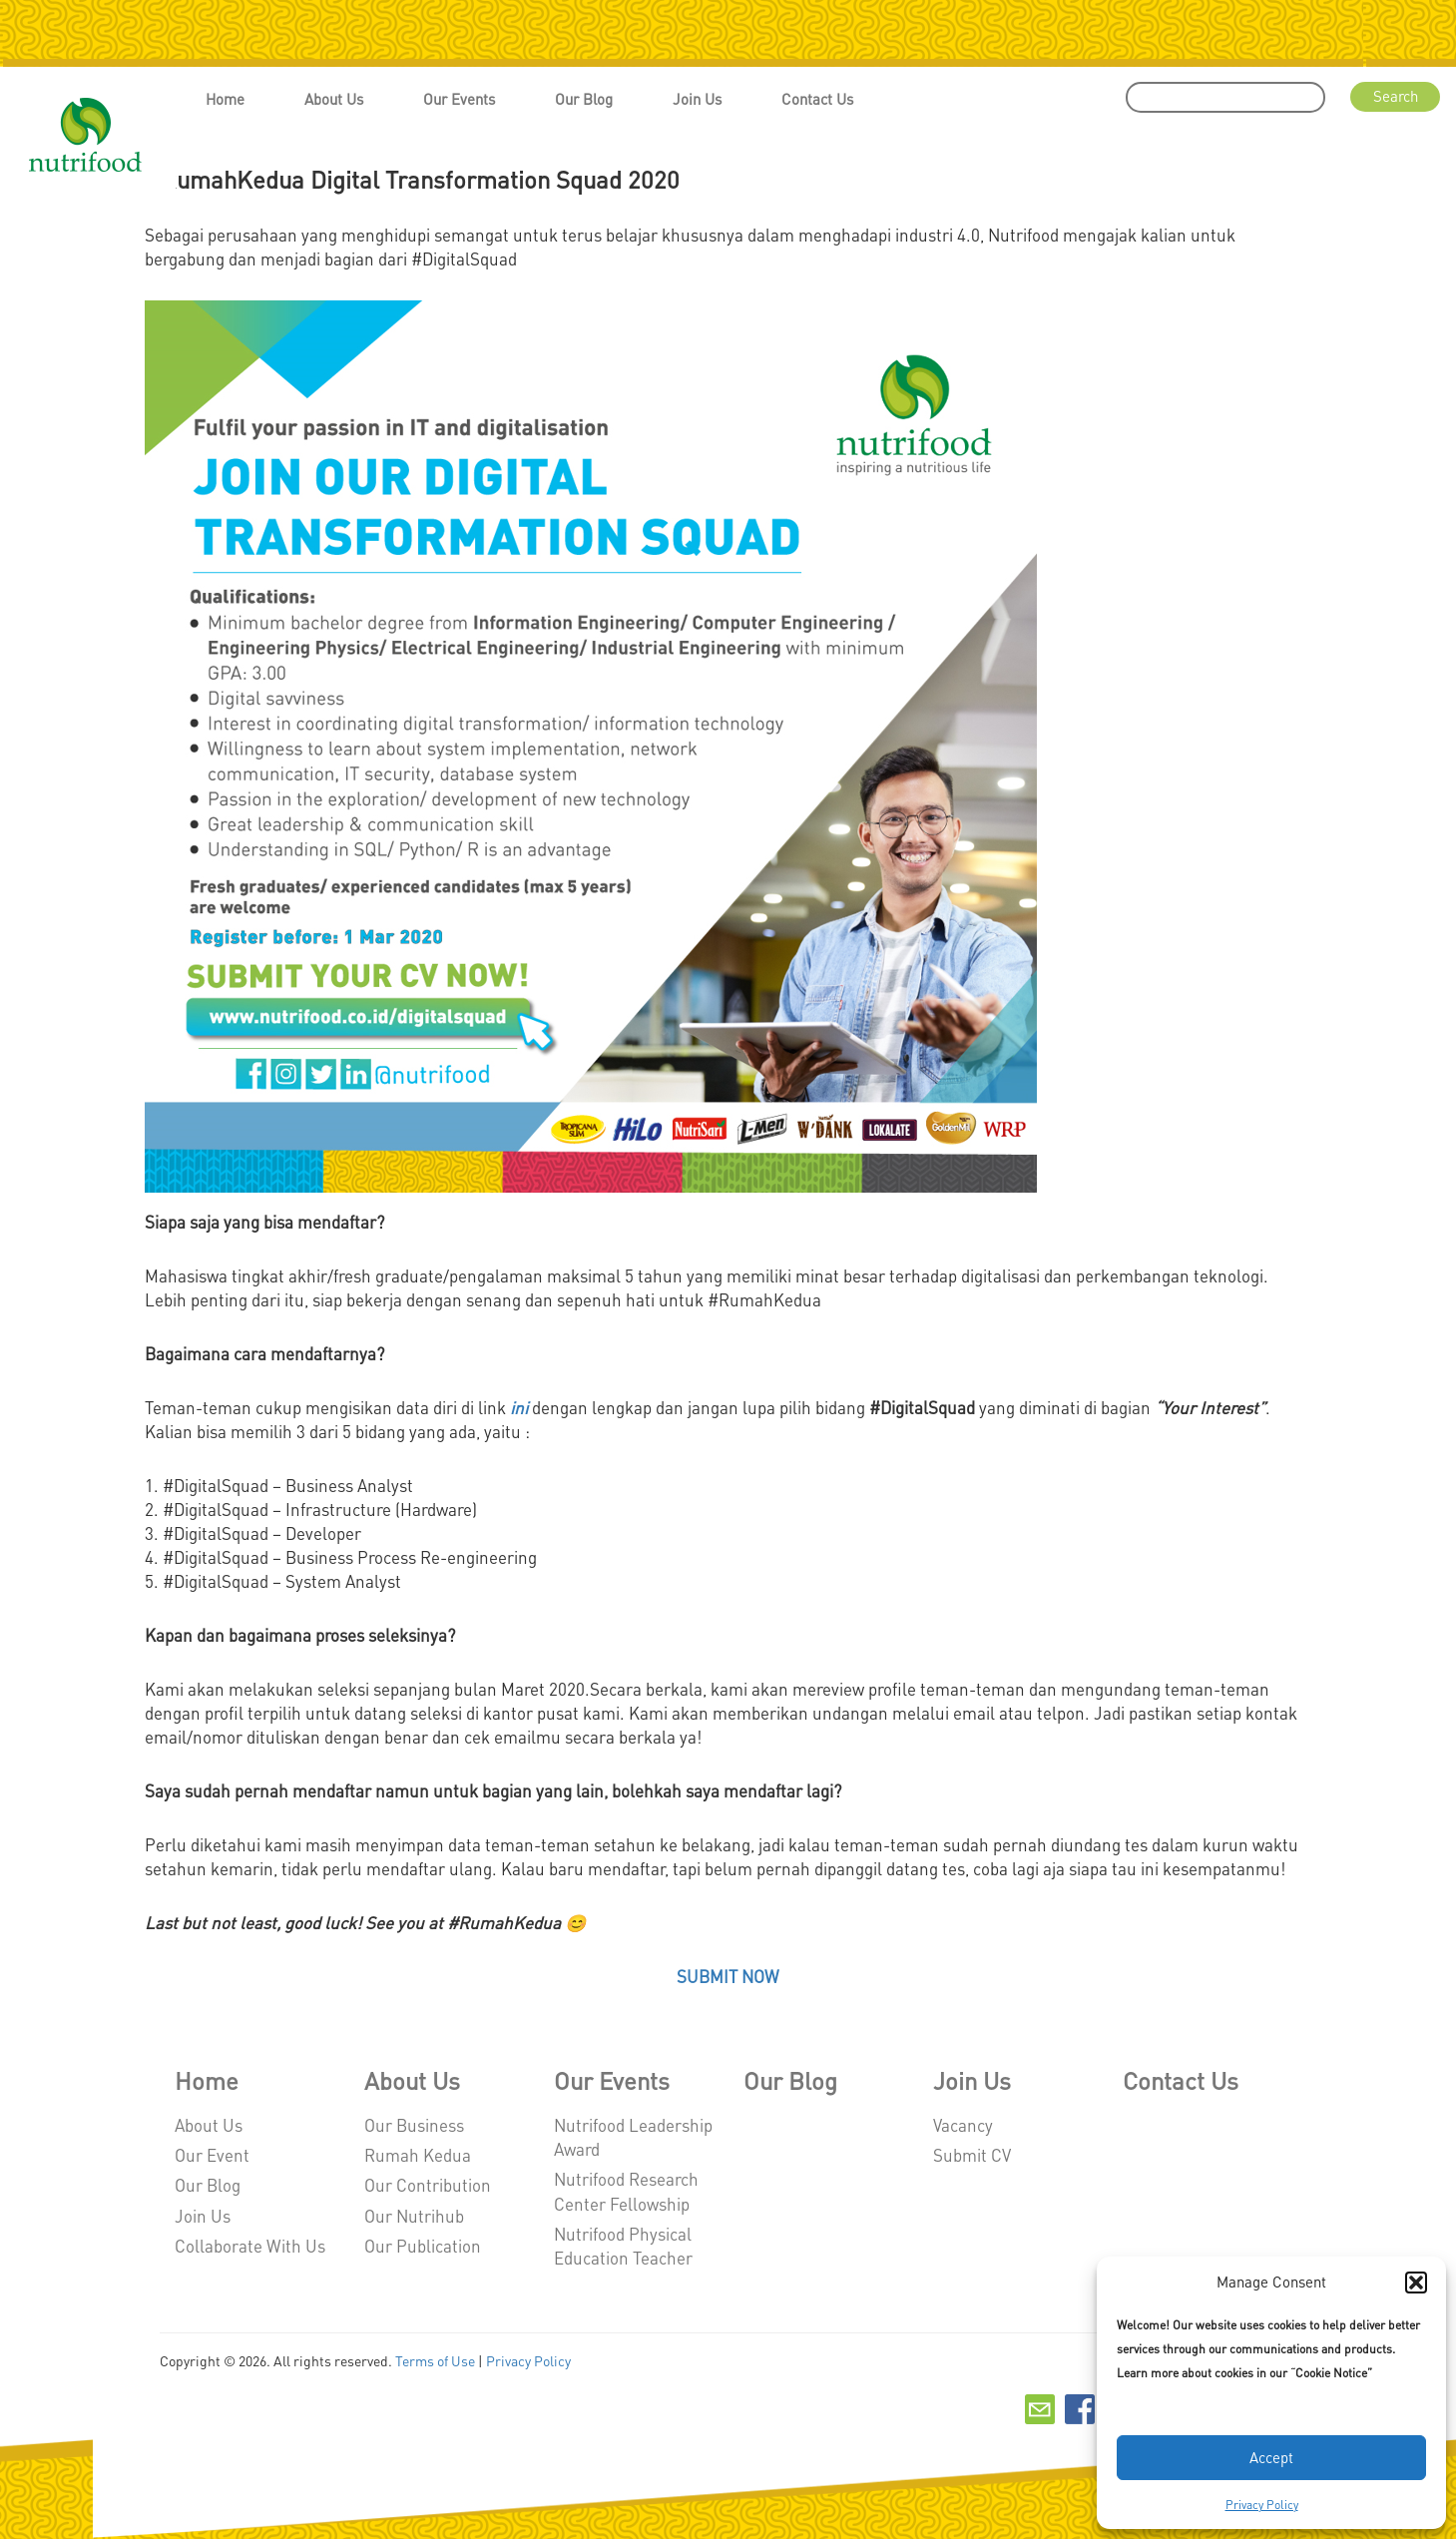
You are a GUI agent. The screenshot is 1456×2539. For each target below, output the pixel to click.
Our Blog (584, 99)
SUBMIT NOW (728, 1976)
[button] (1416, 2282)
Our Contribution (427, 2185)
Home (225, 99)
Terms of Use (435, 2360)
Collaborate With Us (250, 2246)
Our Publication (422, 2246)
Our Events (459, 99)
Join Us (697, 99)
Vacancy (963, 2125)
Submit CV (972, 2155)
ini (519, 1407)
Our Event (212, 2155)
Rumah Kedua (417, 2155)
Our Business (414, 2125)
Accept (1271, 2457)
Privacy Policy (1261, 2504)
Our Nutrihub (414, 2216)
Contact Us (817, 99)
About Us (333, 99)
